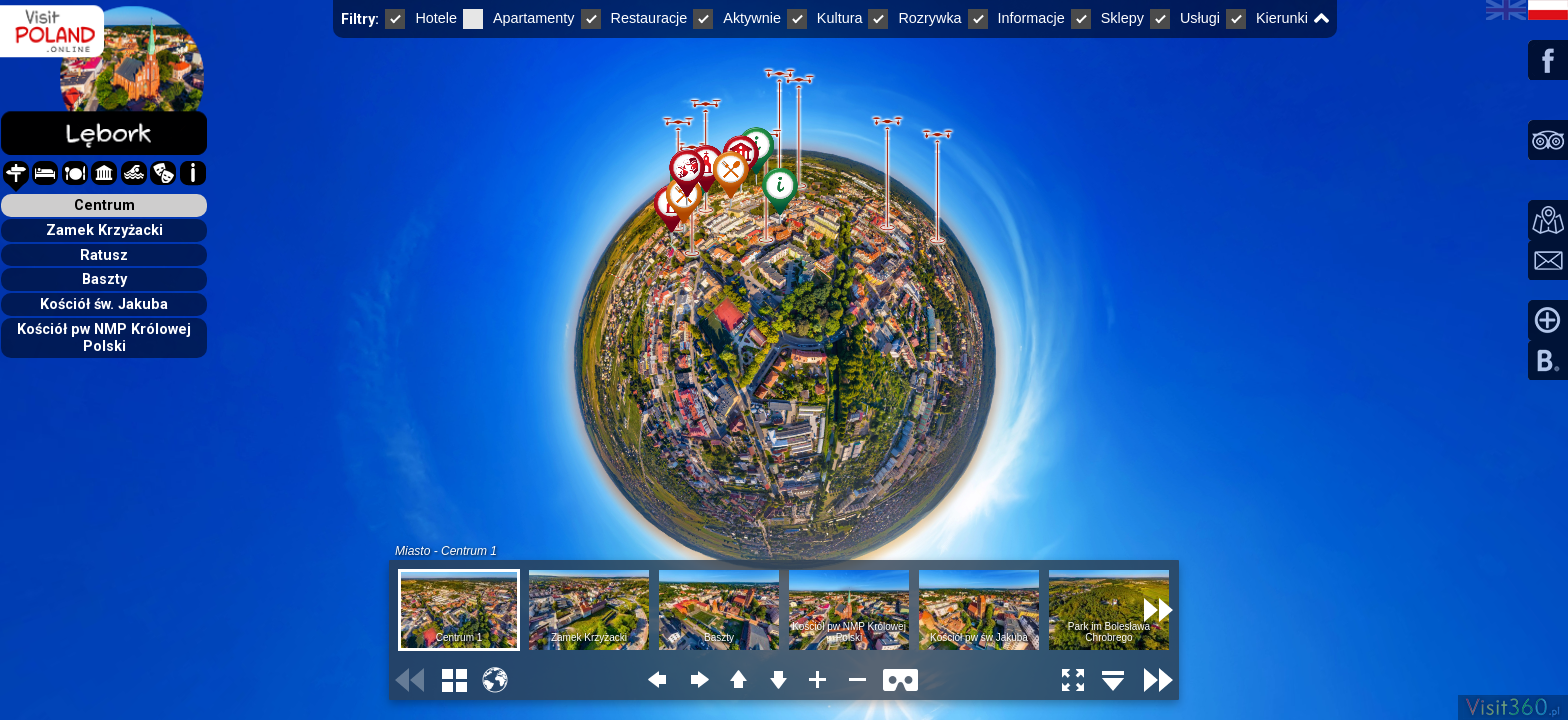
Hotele (421, 18)
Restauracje (634, 18)
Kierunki (1267, 18)
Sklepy (1107, 18)
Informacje (1016, 18)
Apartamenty (519, 18)
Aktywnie (737, 18)
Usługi (1185, 18)
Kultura (825, 18)
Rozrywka (914, 18)
